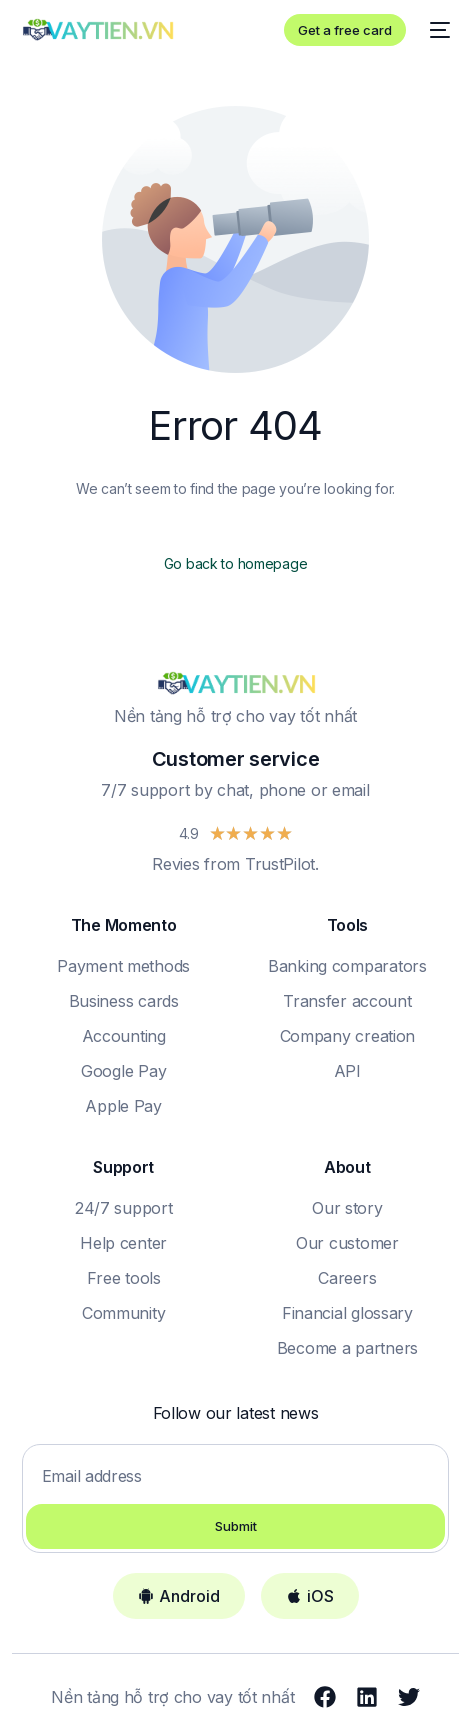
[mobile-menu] (438, 30)
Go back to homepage (236, 563)
